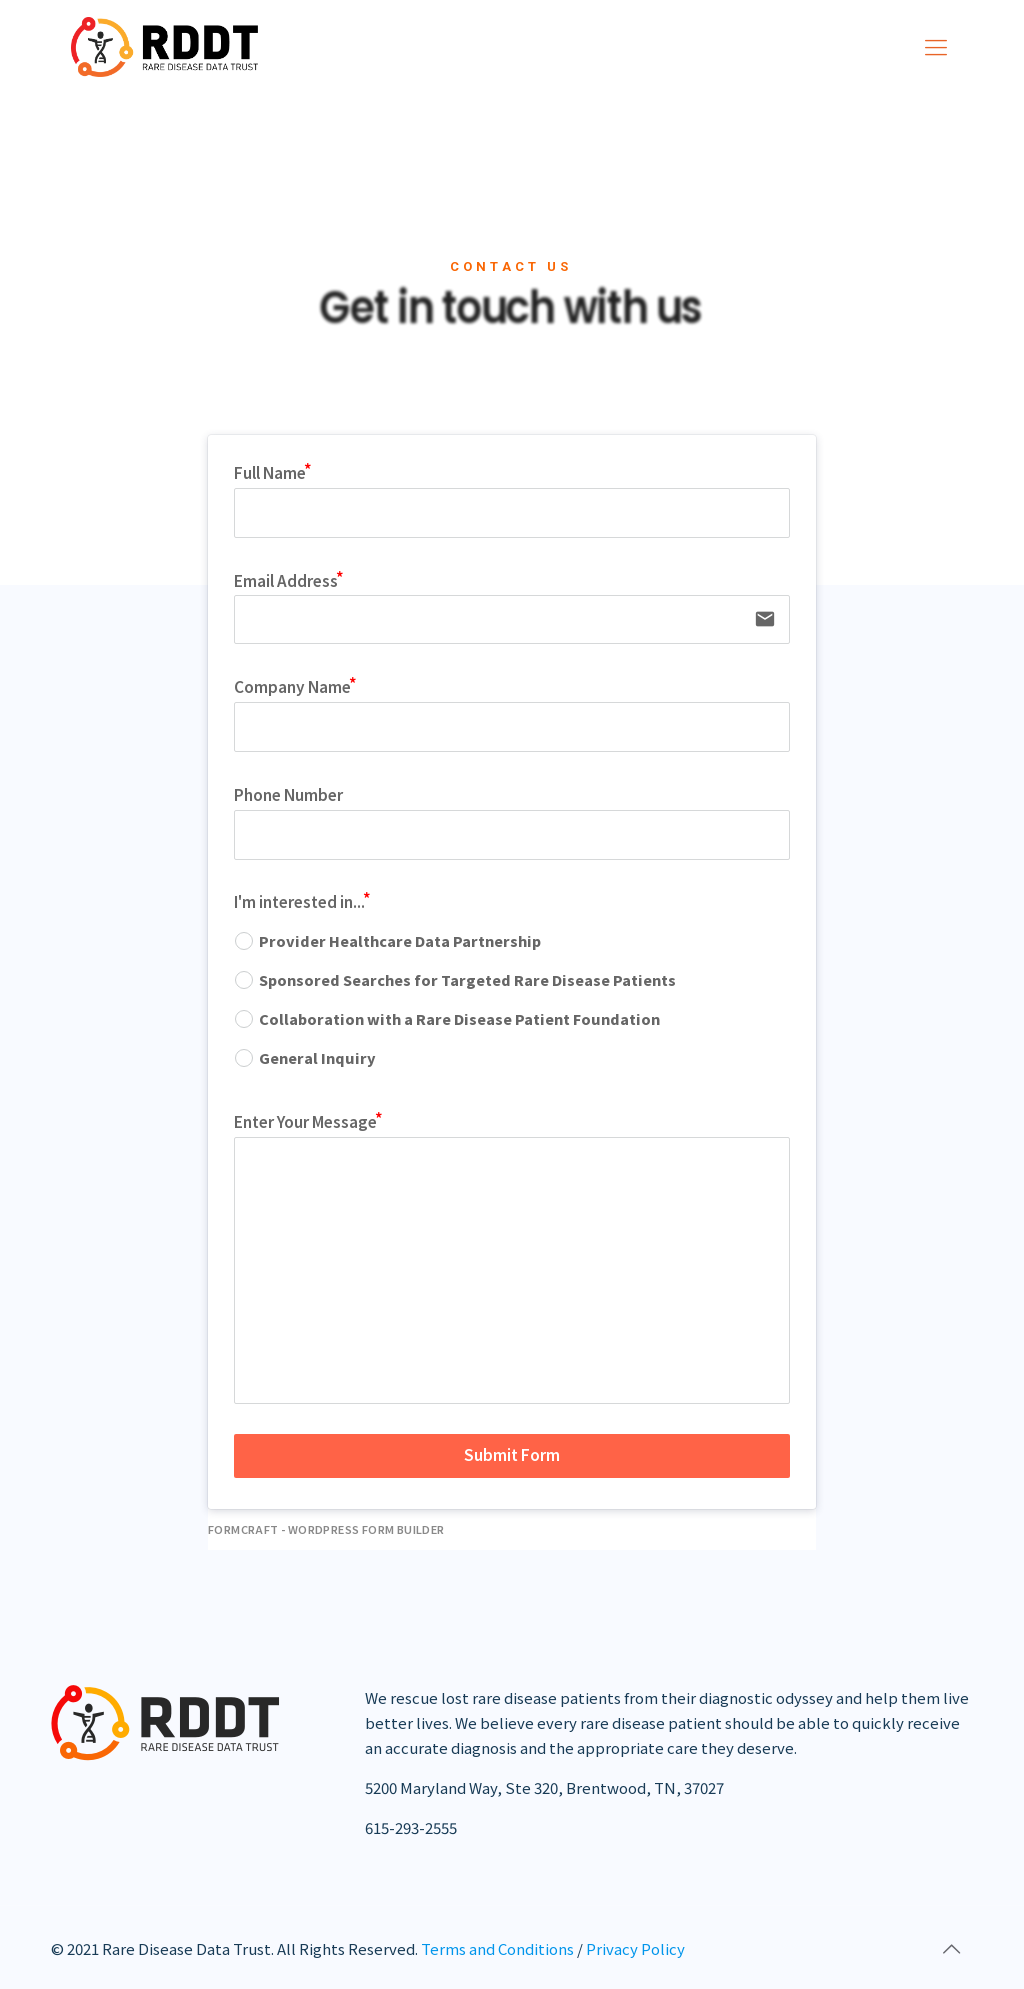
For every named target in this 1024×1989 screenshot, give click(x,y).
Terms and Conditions (497, 1948)
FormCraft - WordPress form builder (326, 1529)
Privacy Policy (635, 1948)
